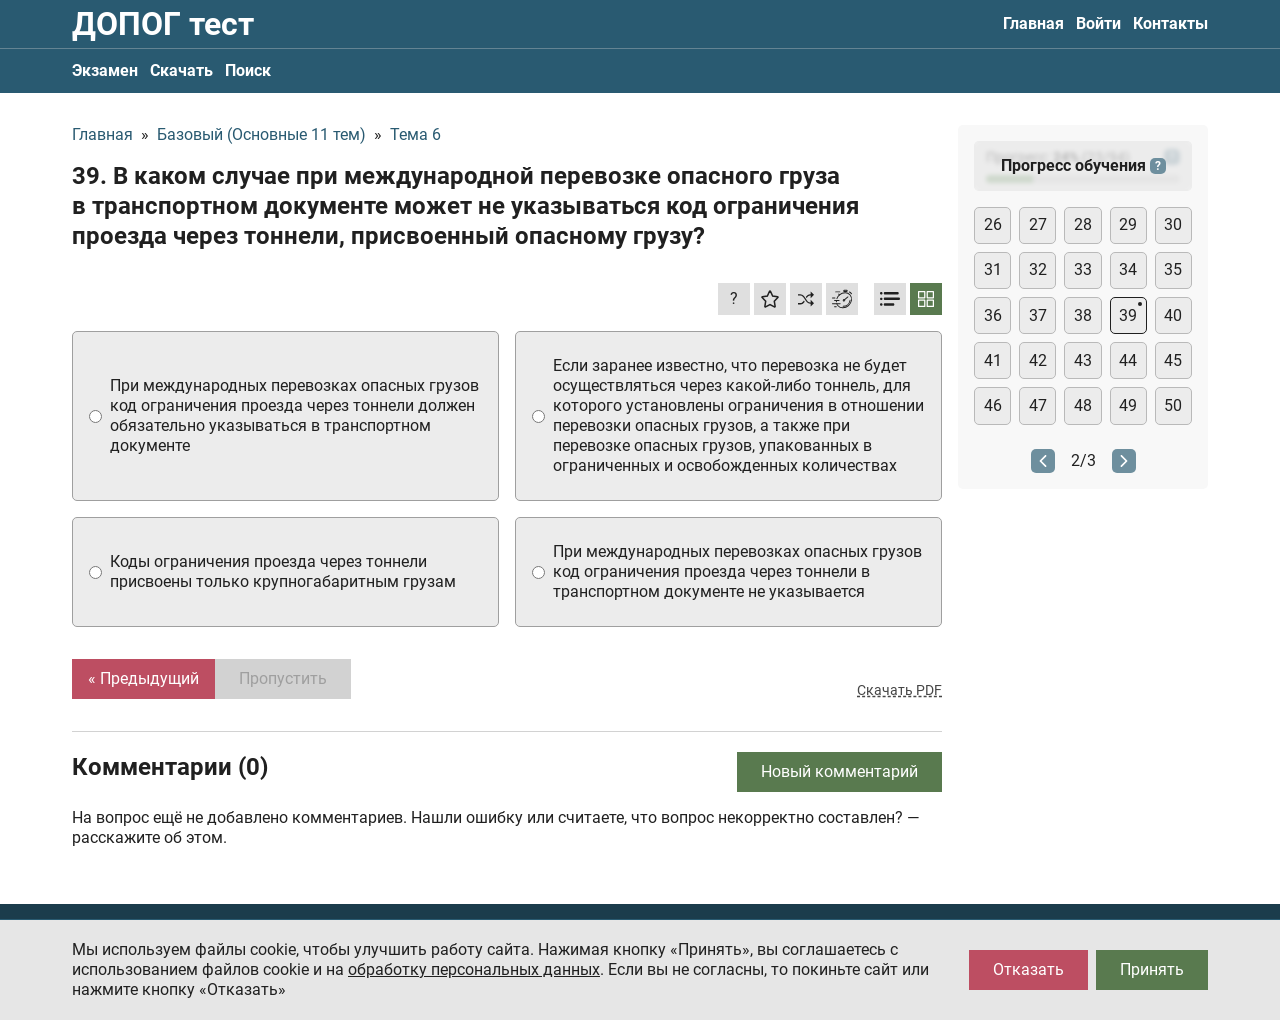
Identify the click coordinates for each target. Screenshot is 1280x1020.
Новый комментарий (839, 771)
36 (993, 315)
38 (1083, 315)
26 (993, 224)
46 (993, 405)
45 (1173, 360)
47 (1038, 405)
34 (1128, 269)
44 (1128, 360)
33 (1083, 269)
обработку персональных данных (474, 969)
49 (1128, 405)
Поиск (248, 70)
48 (1083, 405)
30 (1173, 224)
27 (1038, 224)
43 (1083, 360)
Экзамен (105, 70)
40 (1173, 315)
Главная (1033, 23)
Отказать (1028, 969)
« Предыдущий (143, 678)
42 (1038, 360)
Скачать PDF (899, 690)
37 (1038, 315)
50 (1173, 405)
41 (993, 360)
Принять (1152, 969)
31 (993, 269)
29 (1128, 224)
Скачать (181, 70)
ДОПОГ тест (163, 24)
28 (1083, 224)
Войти (1098, 23)
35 (1173, 269)
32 (1038, 269)
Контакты (1170, 23)
